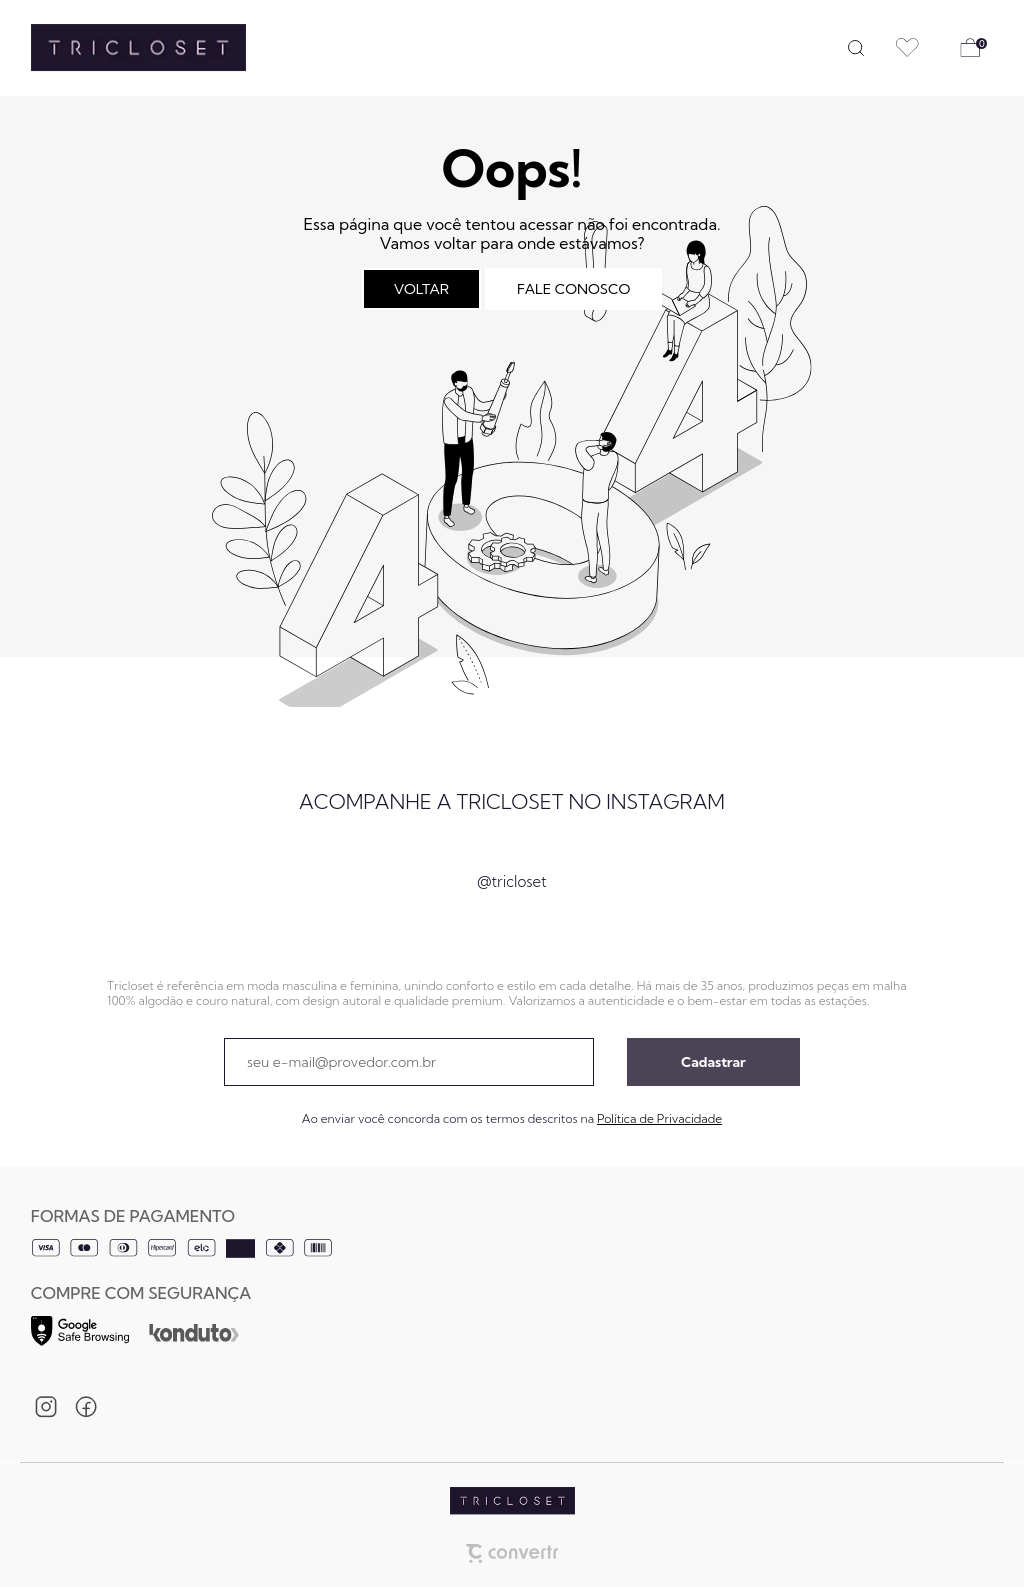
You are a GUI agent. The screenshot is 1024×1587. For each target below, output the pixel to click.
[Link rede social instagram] (46, 1407)
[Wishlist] (907, 47)
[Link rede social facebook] (86, 1407)
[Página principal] (123, 48)
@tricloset (511, 881)
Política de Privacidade (659, 1118)
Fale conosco (573, 289)
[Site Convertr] (512, 1546)
